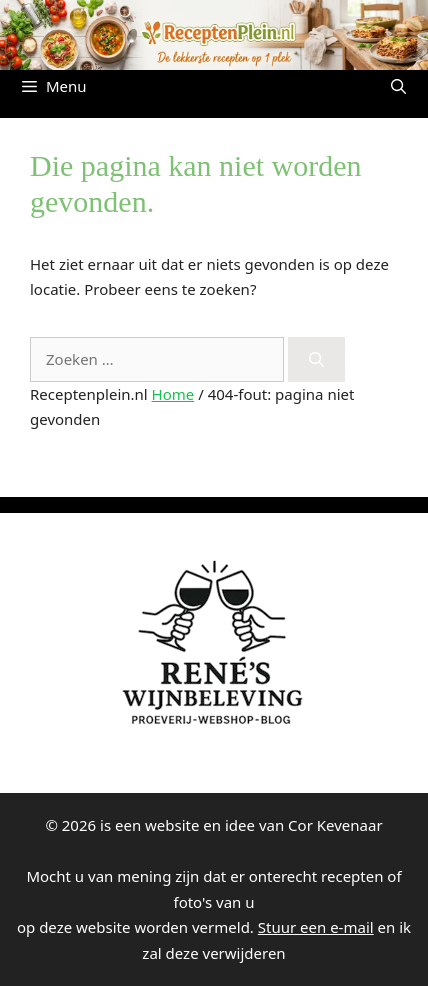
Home (173, 394)
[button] (398, 86)
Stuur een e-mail (316, 927)
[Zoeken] (316, 359)
